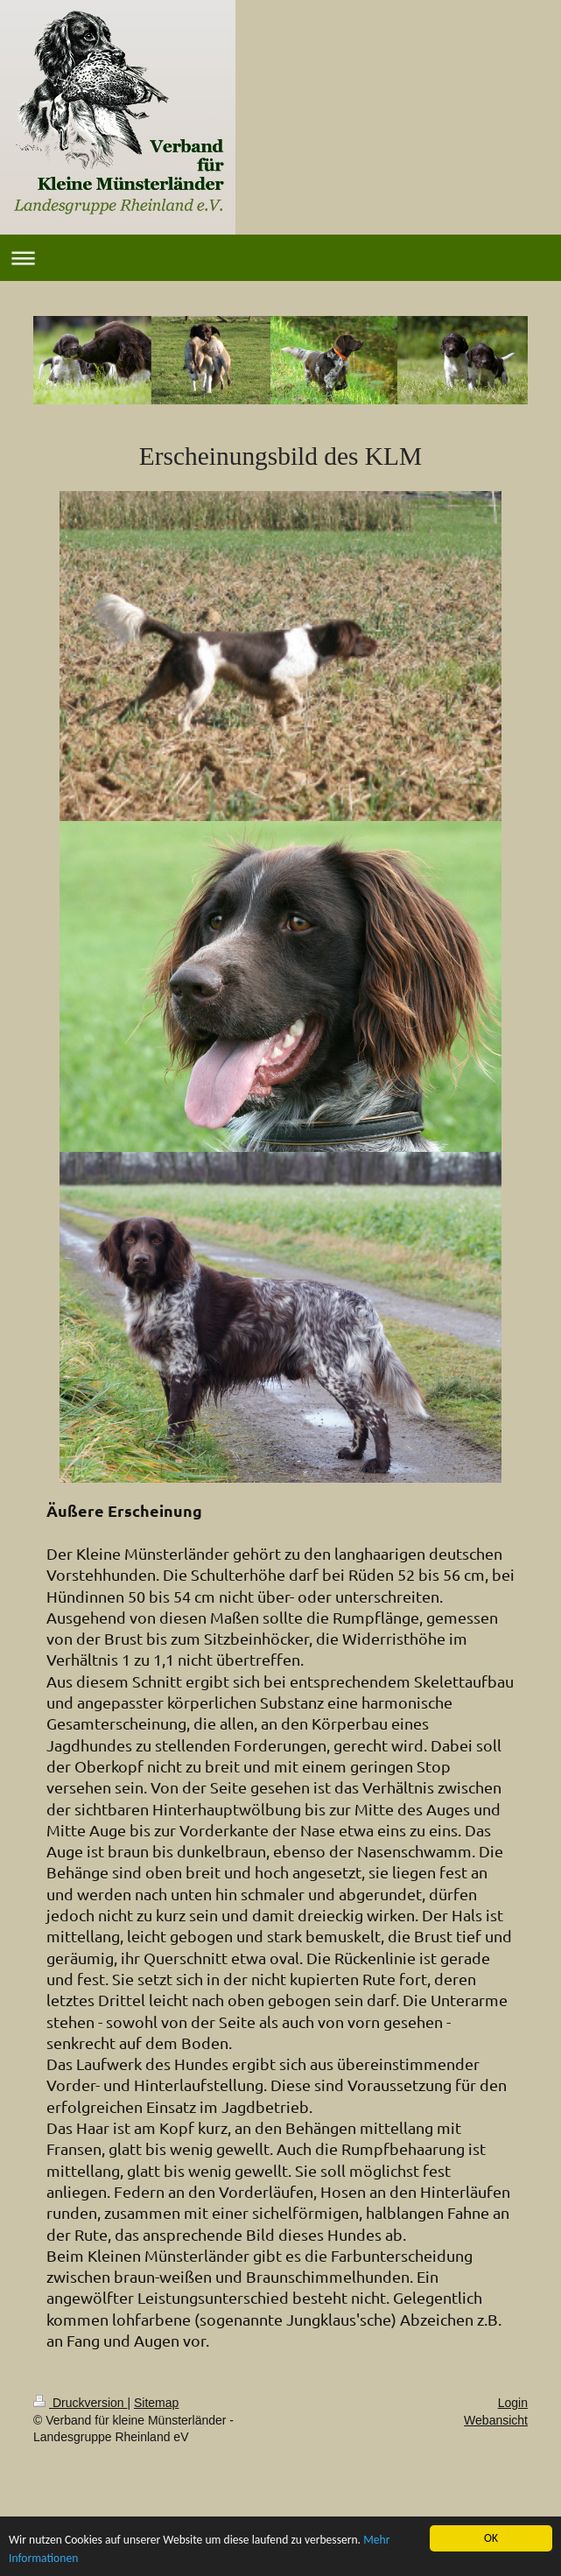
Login (513, 2403)
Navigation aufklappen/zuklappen (280, 258)
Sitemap (156, 2403)
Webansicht (496, 2420)
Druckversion (80, 2403)
